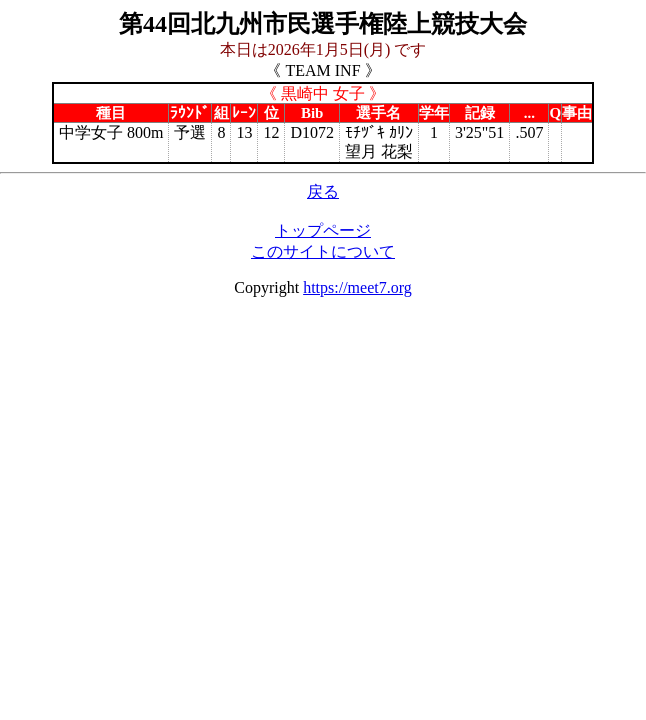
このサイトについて (323, 251)
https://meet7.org (357, 287)
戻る (323, 191)
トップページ (323, 230)
